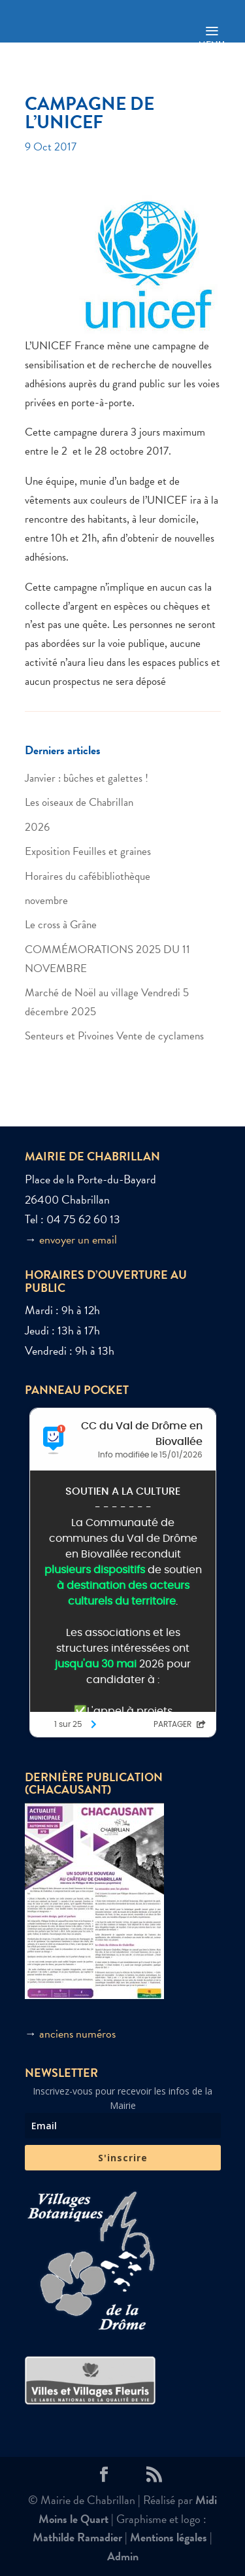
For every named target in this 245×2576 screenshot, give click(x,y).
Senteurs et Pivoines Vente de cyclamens (114, 1036)
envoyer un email (78, 1239)
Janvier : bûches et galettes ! (86, 778)
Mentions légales (168, 2537)
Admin (123, 2556)
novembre (46, 900)
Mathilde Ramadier (77, 2537)
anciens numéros (77, 2033)
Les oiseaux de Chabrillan (79, 802)
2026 (37, 827)
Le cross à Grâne (61, 924)
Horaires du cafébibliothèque (87, 876)
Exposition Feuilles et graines (88, 851)
